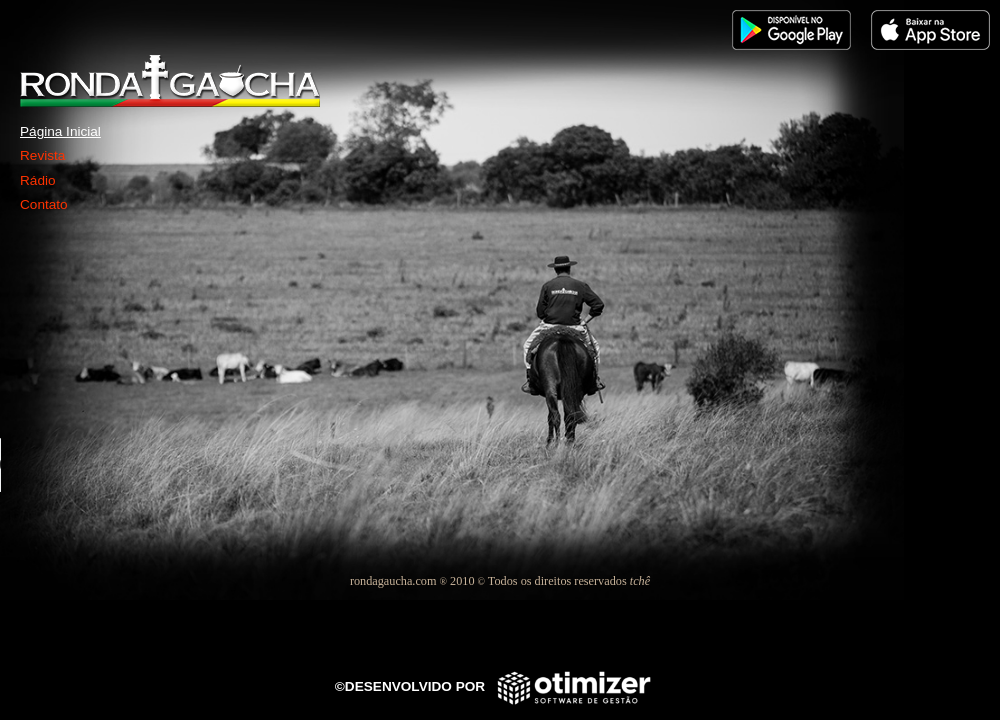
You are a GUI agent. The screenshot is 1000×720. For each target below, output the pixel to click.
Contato (44, 204)
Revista (42, 155)
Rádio (38, 180)
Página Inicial (60, 131)
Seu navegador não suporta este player (150, 465)
